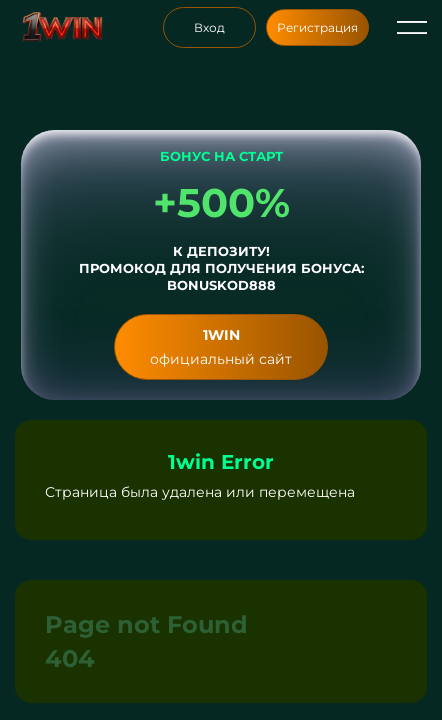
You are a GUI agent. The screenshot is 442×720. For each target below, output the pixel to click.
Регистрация (317, 27)
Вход (209, 27)
